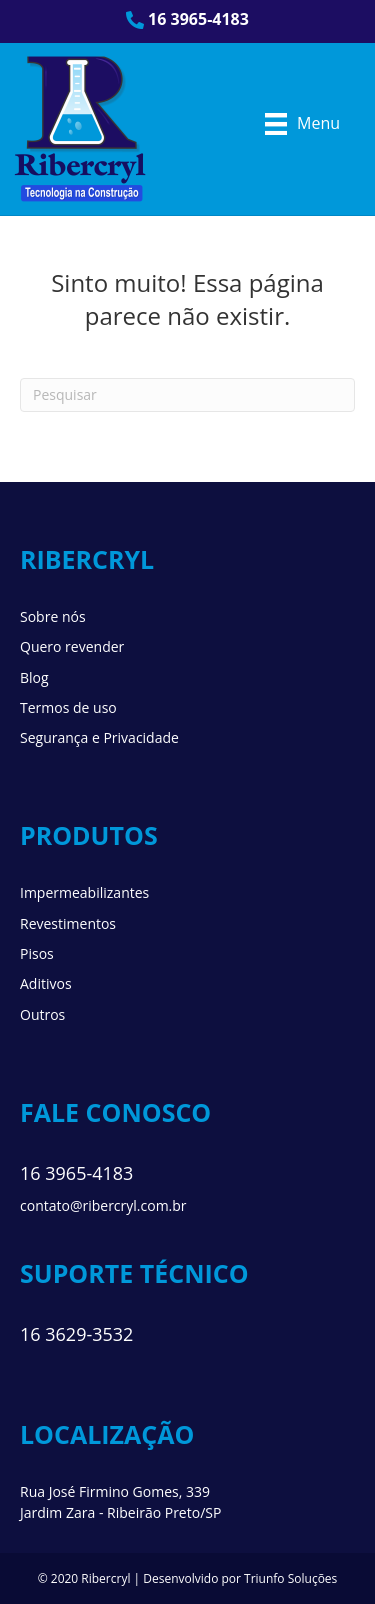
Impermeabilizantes (84, 892)
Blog (34, 677)
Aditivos (46, 983)
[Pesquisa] (187, 395)
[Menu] (302, 124)
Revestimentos (68, 923)
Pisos (37, 953)
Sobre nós (53, 616)
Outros (42, 1014)
